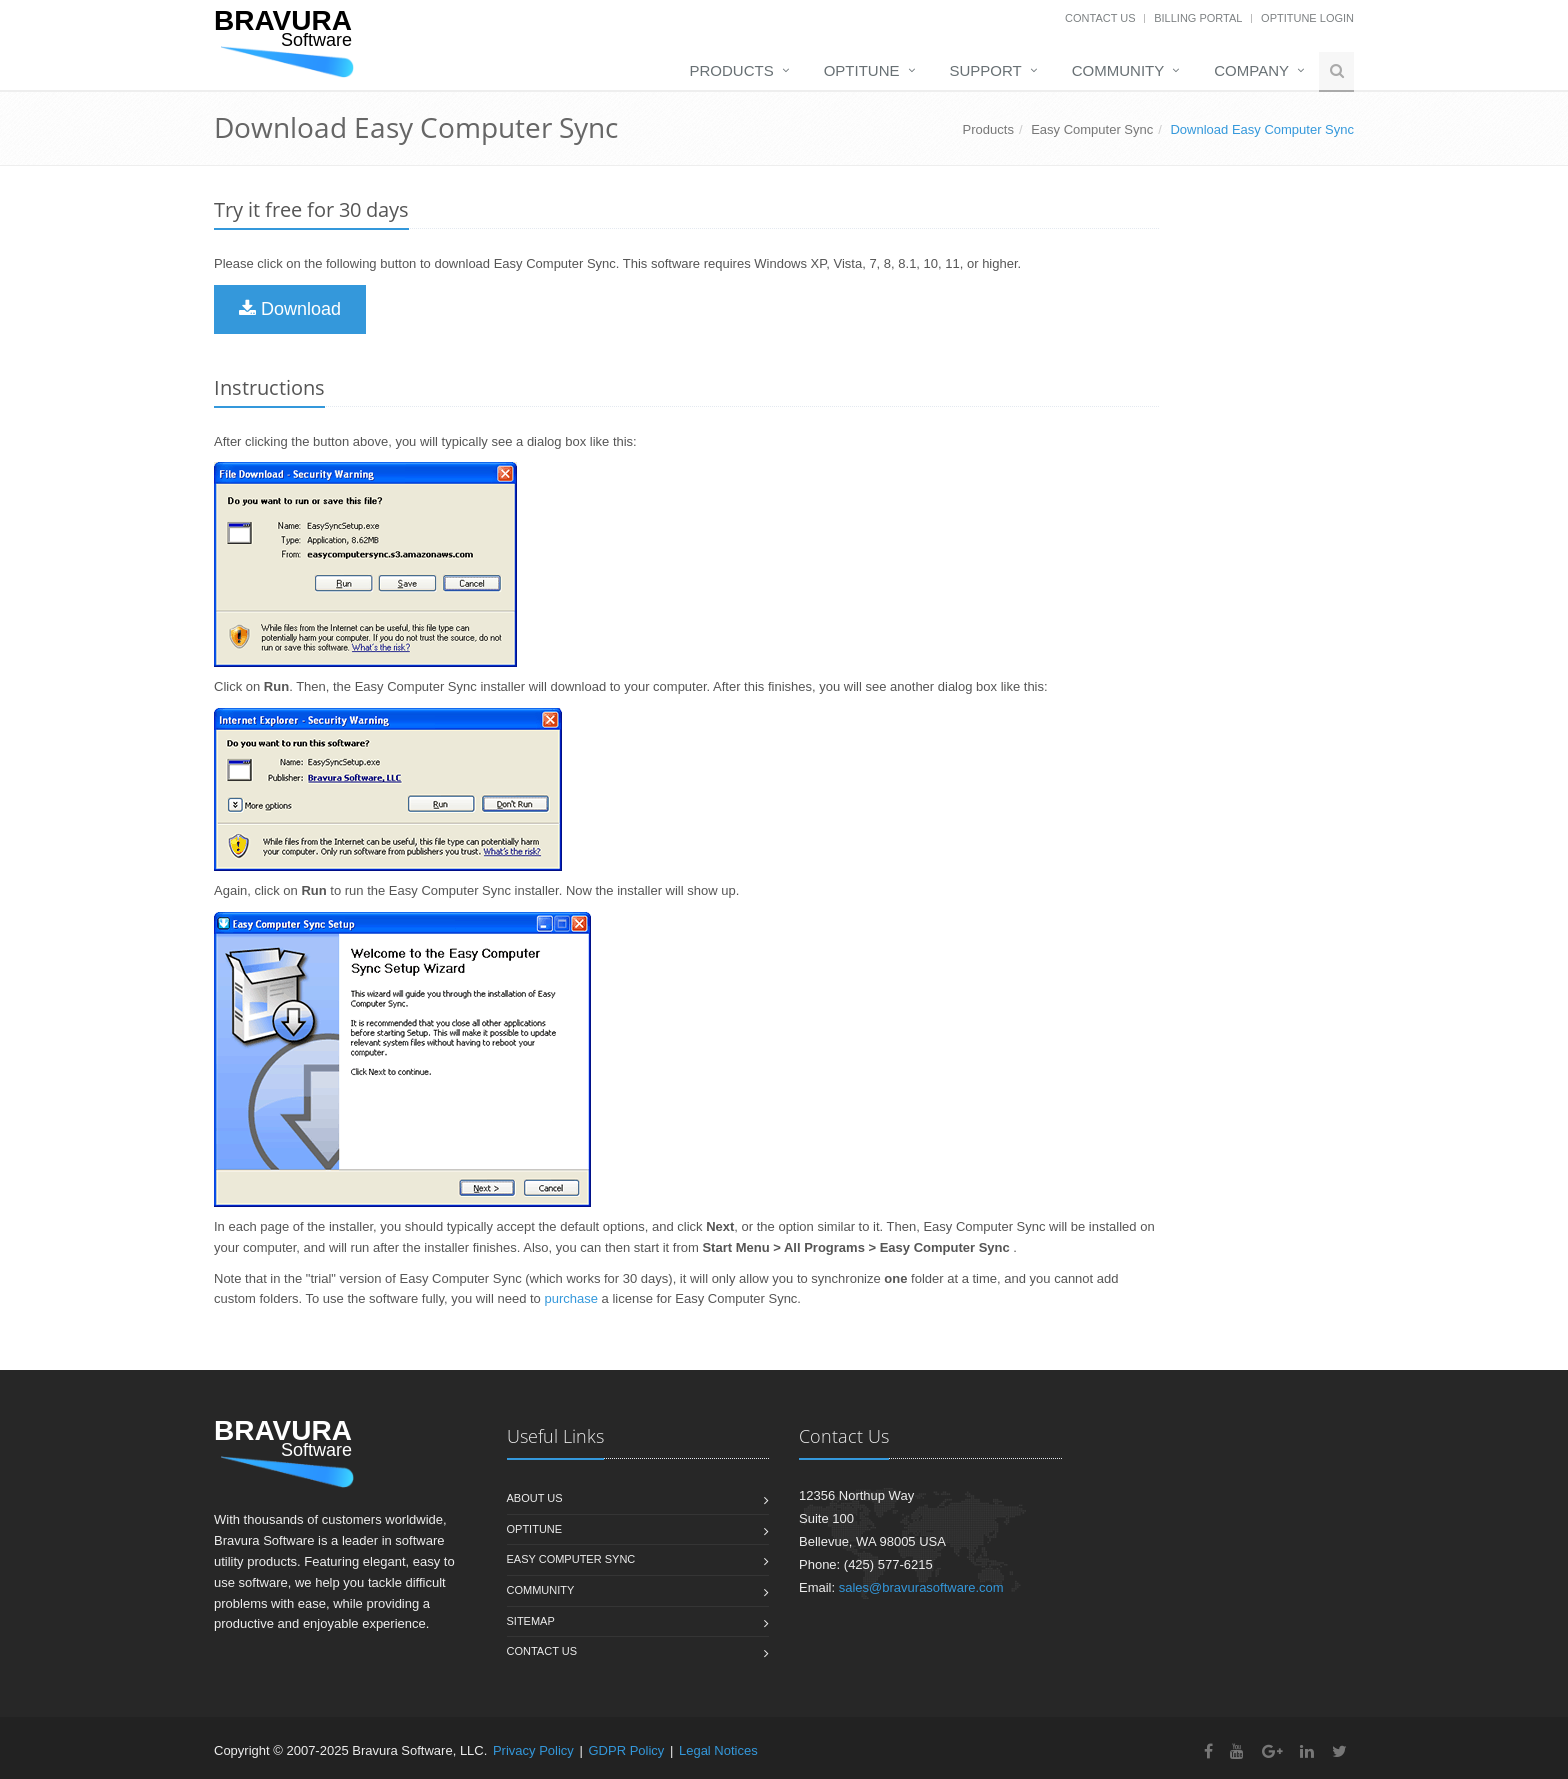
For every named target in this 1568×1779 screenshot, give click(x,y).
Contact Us (1100, 18)
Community (1118, 70)
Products (732, 70)
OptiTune (862, 70)
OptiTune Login (1307, 18)
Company (1251, 70)
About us (535, 1498)
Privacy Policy (533, 1750)
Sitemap (531, 1621)
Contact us (542, 1651)
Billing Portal (1198, 18)
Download (290, 309)
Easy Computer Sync (1092, 129)
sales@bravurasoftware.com (921, 1587)
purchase (570, 1298)
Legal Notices (718, 1750)
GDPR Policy (626, 1750)
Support (986, 70)
